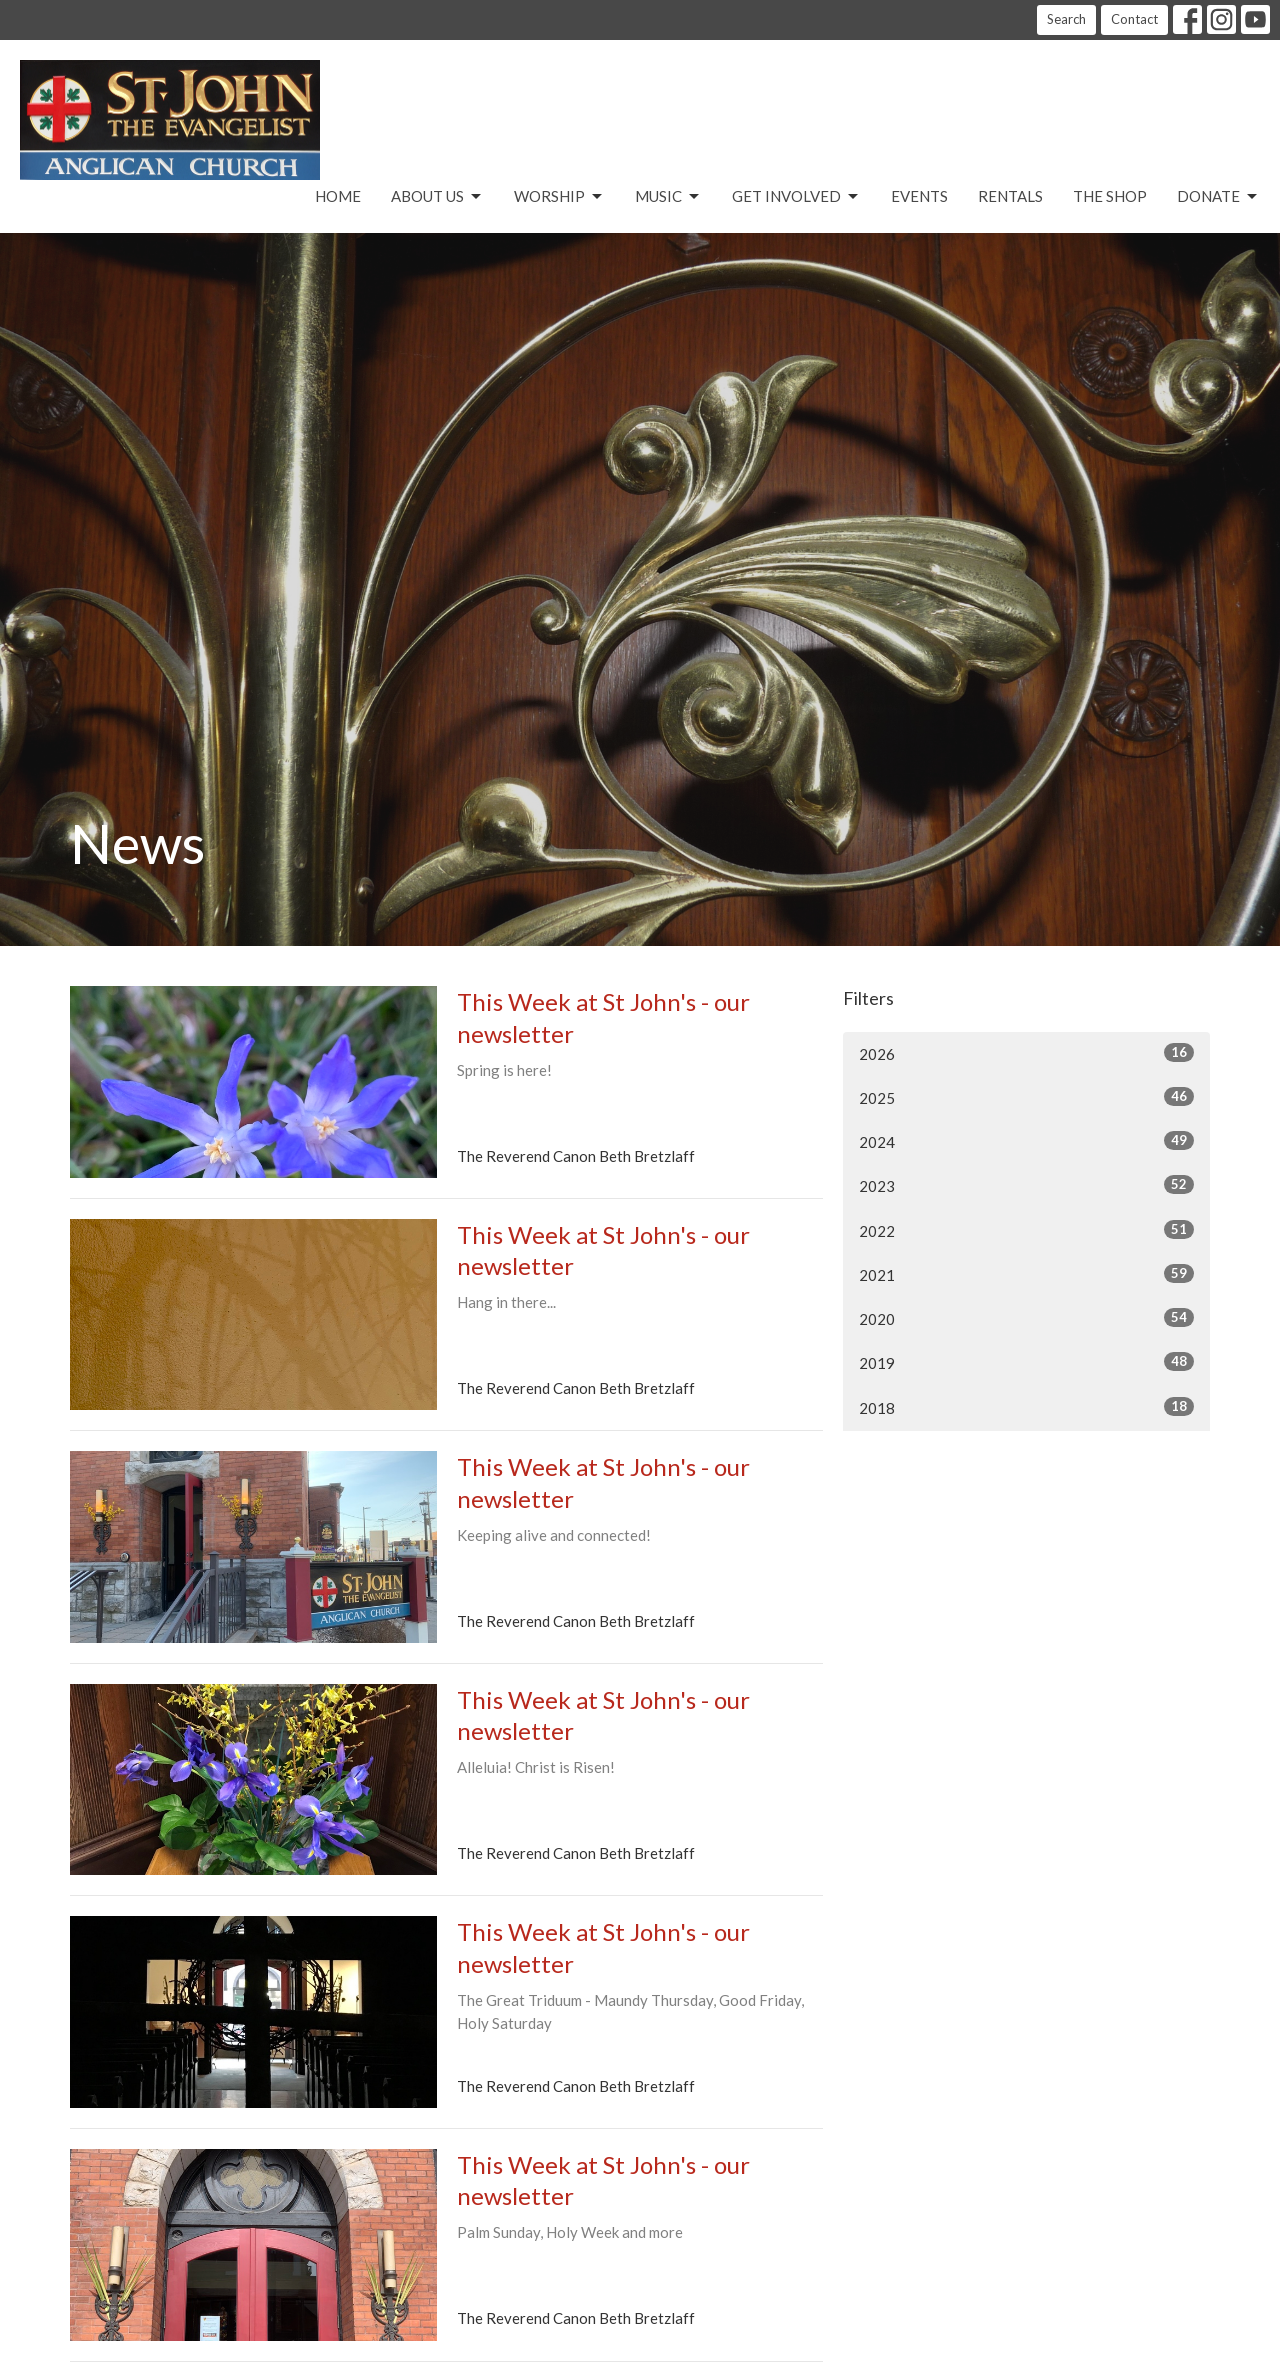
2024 (1026, 1141)
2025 (1026, 1097)
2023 (1026, 1185)
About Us (437, 197)
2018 (1026, 1407)
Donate (1218, 197)
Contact (1134, 19)
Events (919, 196)
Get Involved (796, 197)
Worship (559, 197)
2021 (1026, 1274)
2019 (1026, 1362)
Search (1066, 19)
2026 (1026, 1053)
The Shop (1110, 196)
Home (338, 196)
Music (668, 197)
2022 (1026, 1230)
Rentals (1010, 196)
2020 (1026, 1318)
